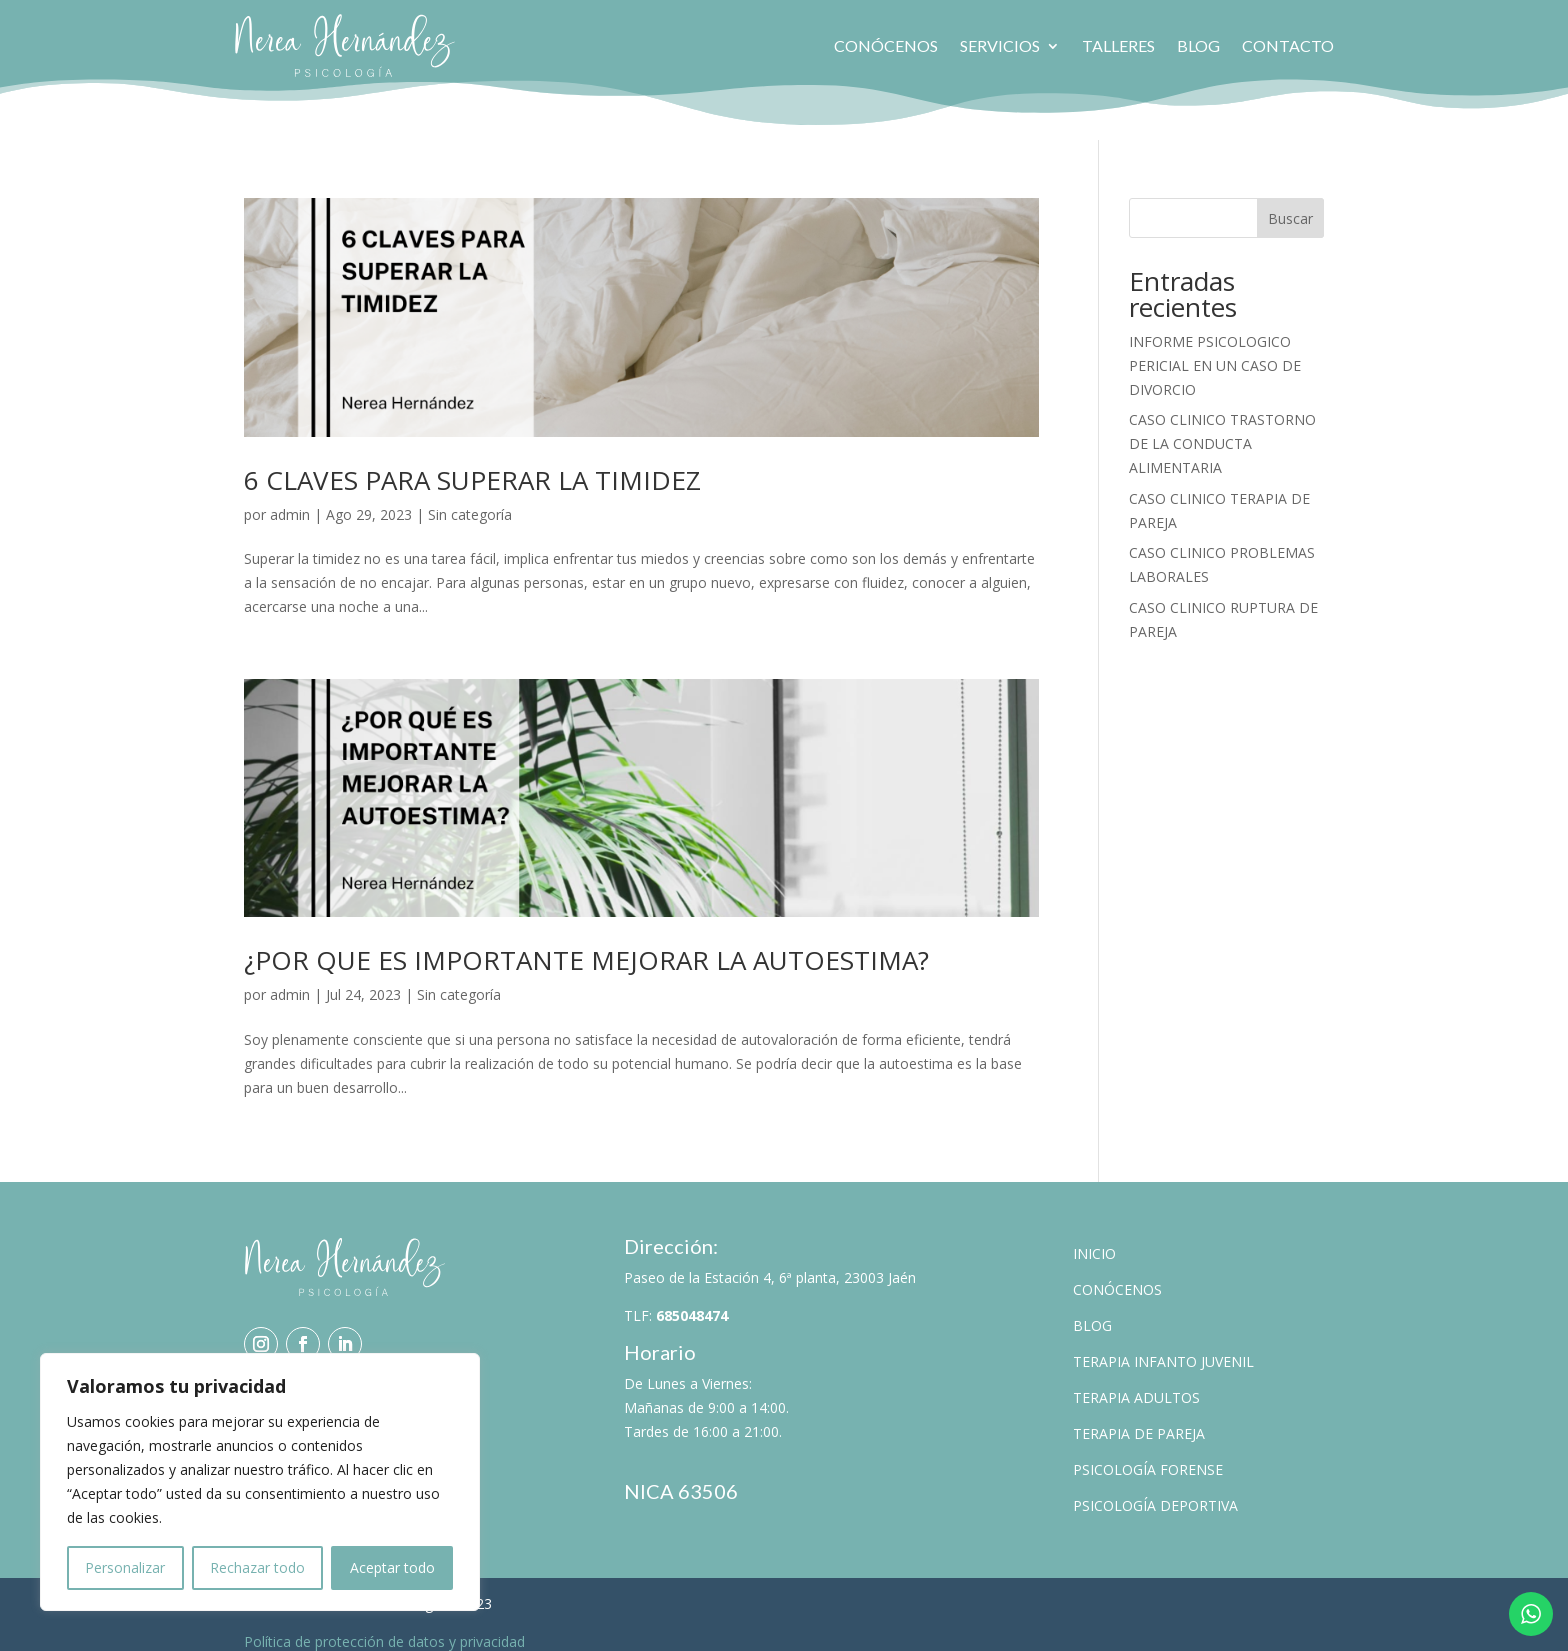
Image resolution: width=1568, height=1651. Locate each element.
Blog (1198, 45)
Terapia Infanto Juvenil (1163, 1347)
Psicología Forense (1148, 1455)
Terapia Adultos (1136, 1383)
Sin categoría (470, 499)
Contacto (1288, 45)
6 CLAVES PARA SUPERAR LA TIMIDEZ (472, 465)
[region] (260, 1482)
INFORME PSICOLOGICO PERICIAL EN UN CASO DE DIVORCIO (1215, 350)
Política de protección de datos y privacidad (384, 1627)
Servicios (1000, 45)
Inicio (1094, 1239)
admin (290, 499)
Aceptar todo (392, 1567)
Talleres (1118, 45)
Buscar (1290, 203)
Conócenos (886, 45)
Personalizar (125, 1567)
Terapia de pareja (1139, 1419)
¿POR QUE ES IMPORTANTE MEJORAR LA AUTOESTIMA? (586, 946)
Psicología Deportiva (1155, 1491)
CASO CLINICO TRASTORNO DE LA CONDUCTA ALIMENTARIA (1222, 429)
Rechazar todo (257, 1567)
